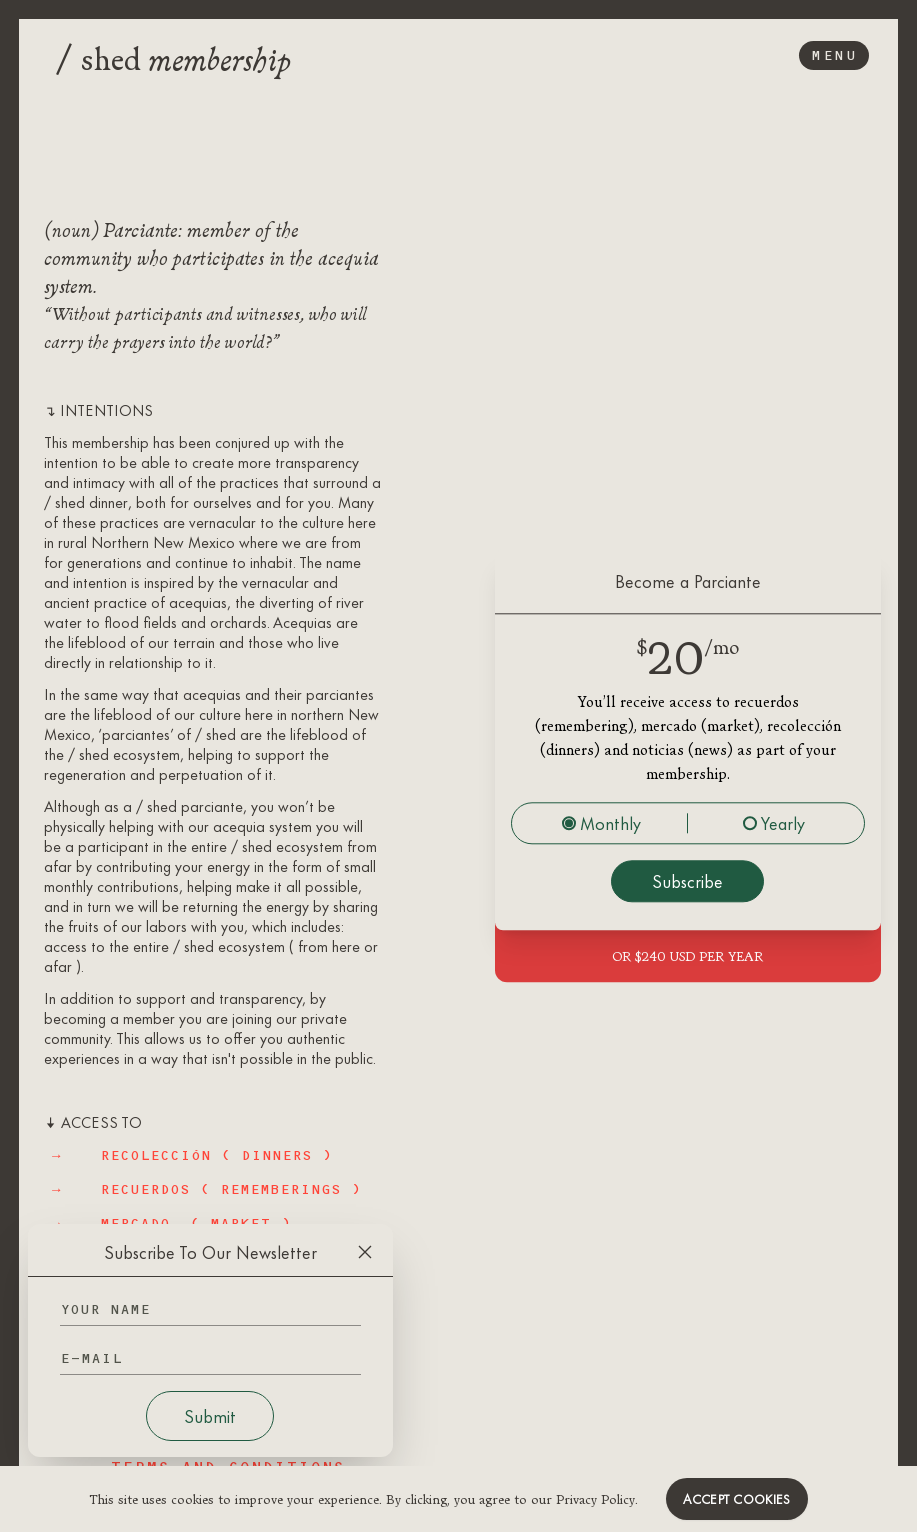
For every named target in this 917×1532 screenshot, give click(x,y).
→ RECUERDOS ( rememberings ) (206, 1189)
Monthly (601, 823)
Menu (834, 55)
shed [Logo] (173, 56)
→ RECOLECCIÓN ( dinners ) (192, 1155)
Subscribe (687, 881)
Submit (210, 1416)
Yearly (774, 823)
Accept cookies (736, 1499)
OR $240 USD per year (687, 956)
